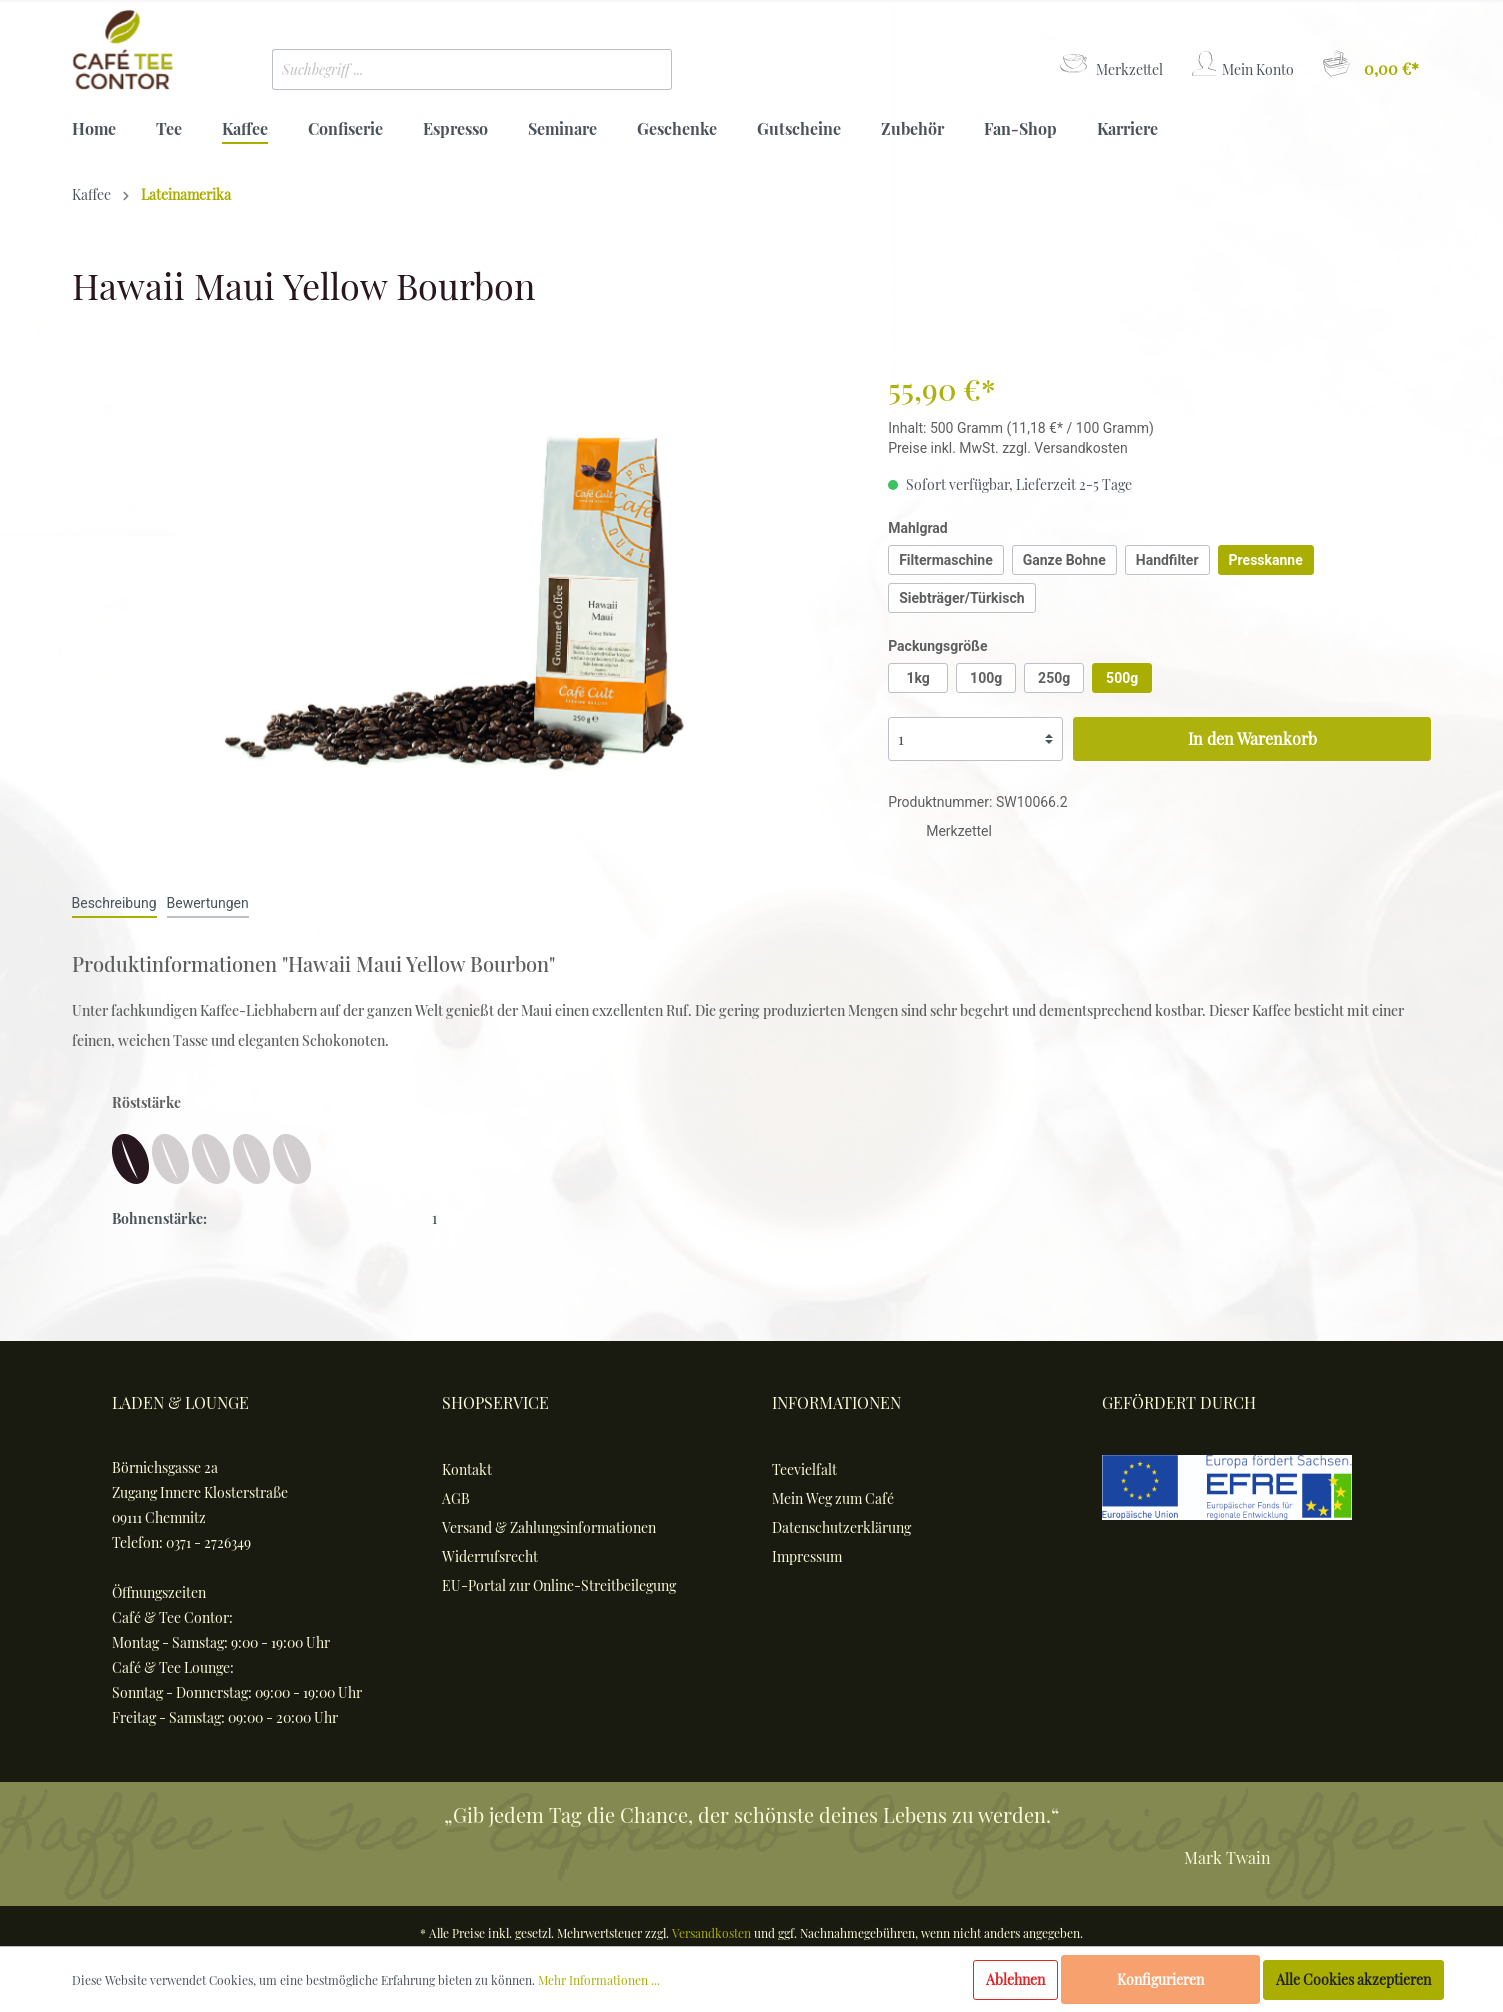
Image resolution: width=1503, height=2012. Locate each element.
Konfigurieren (1160, 1979)
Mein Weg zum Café (833, 1498)
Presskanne (1266, 560)
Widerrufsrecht (490, 1556)
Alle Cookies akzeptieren (1353, 1979)
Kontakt (467, 1469)
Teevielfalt (804, 1469)
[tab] (114, 902)
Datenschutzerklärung (841, 1527)
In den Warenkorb (1252, 738)
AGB (456, 1498)
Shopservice (495, 1402)
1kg (917, 678)
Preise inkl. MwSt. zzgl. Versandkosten (1008, 448)
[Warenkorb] (1369, 64)
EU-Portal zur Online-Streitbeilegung (559, 1585)
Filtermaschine (946, 560)
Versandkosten (711, 1933)
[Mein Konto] (1241, 64)
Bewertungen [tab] (208, 903)
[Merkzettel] (1110, 64)
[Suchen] (642, 69)
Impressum (807, 1556)
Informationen (836, 1402)
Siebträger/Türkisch (961, 598)
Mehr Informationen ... (599, 1980)
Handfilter (1167, 560)
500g (1122, 678)
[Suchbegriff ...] (442, 69)
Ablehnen (1015, 1979)
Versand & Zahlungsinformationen (549, 1527)
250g (1054, 678)
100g (986, 678)
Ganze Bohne (1064, 560)
